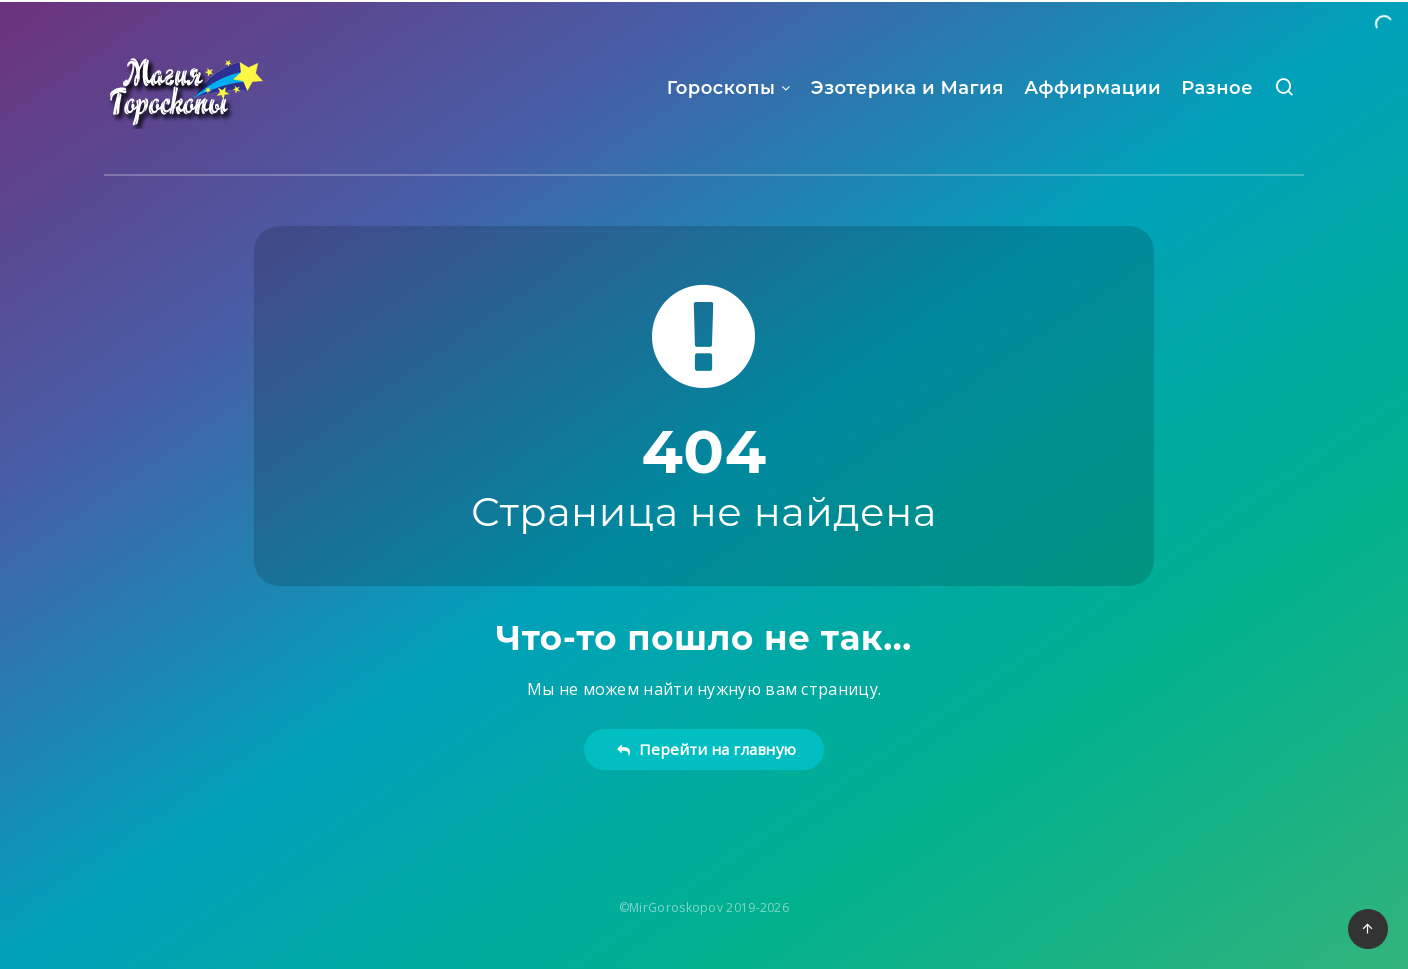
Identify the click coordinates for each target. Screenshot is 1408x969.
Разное (1217, 88)
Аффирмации (1092, 88)
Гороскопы (721, 88)
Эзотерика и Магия (907, 88)
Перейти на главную (706, 749)
